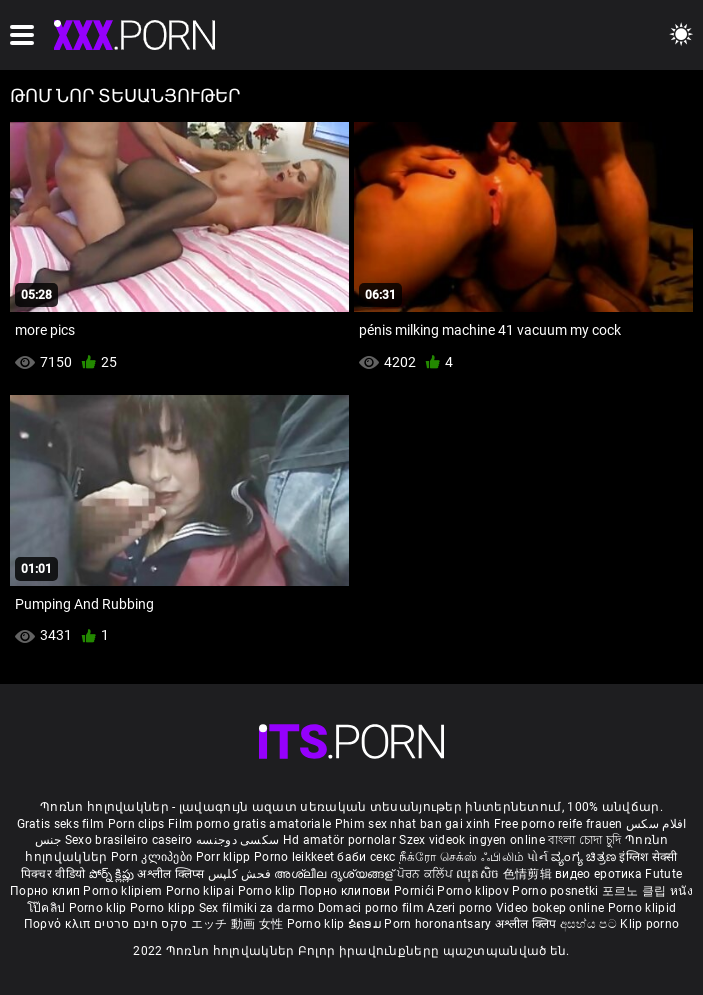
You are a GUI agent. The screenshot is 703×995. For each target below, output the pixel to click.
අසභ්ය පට (590, 924)
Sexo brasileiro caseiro (129, 840)
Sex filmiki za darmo (257, 908)
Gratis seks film (61, 824)
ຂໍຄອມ (366, 924)
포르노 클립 (636, 891)
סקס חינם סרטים (140, 924)
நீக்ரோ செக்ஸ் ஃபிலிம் (462, 857)
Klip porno (649, 924)
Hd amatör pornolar (339, 840)
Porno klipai (202, 891)
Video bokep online (550, 908)
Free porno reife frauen (558, 824)
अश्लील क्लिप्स (172, 874)
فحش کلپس (241, 874)
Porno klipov (474, 891)
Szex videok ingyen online (472, 840)
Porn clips (138, 824)
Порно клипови (346, 891)
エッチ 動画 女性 (237, 924)
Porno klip (268, 891)
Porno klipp (164, 908)
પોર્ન (537, 857)
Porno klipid (642, 908)
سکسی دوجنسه (237, 840)
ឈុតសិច (479, 874)
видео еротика (598, 874)
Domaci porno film (371, 908)
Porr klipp (225, 857)
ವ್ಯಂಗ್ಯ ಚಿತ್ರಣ (585, 857)
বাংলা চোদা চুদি (584, 840)
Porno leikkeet (296, 857)
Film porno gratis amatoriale (249, 824)
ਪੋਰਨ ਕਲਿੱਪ (426, 874)
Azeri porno (461, 908)
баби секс (366, 857)
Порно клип (46, 891)
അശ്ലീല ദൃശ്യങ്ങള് (335, 874)
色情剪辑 (529, 874)
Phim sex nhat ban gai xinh (413, 824)
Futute (663, 874)
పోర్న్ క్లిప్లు (113, 874)
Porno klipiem (124, 891)
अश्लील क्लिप (527, 924)
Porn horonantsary (439, 924)
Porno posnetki (557, 891)
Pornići (415, 891)
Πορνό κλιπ (59, 924)
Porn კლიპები (153, 857)
